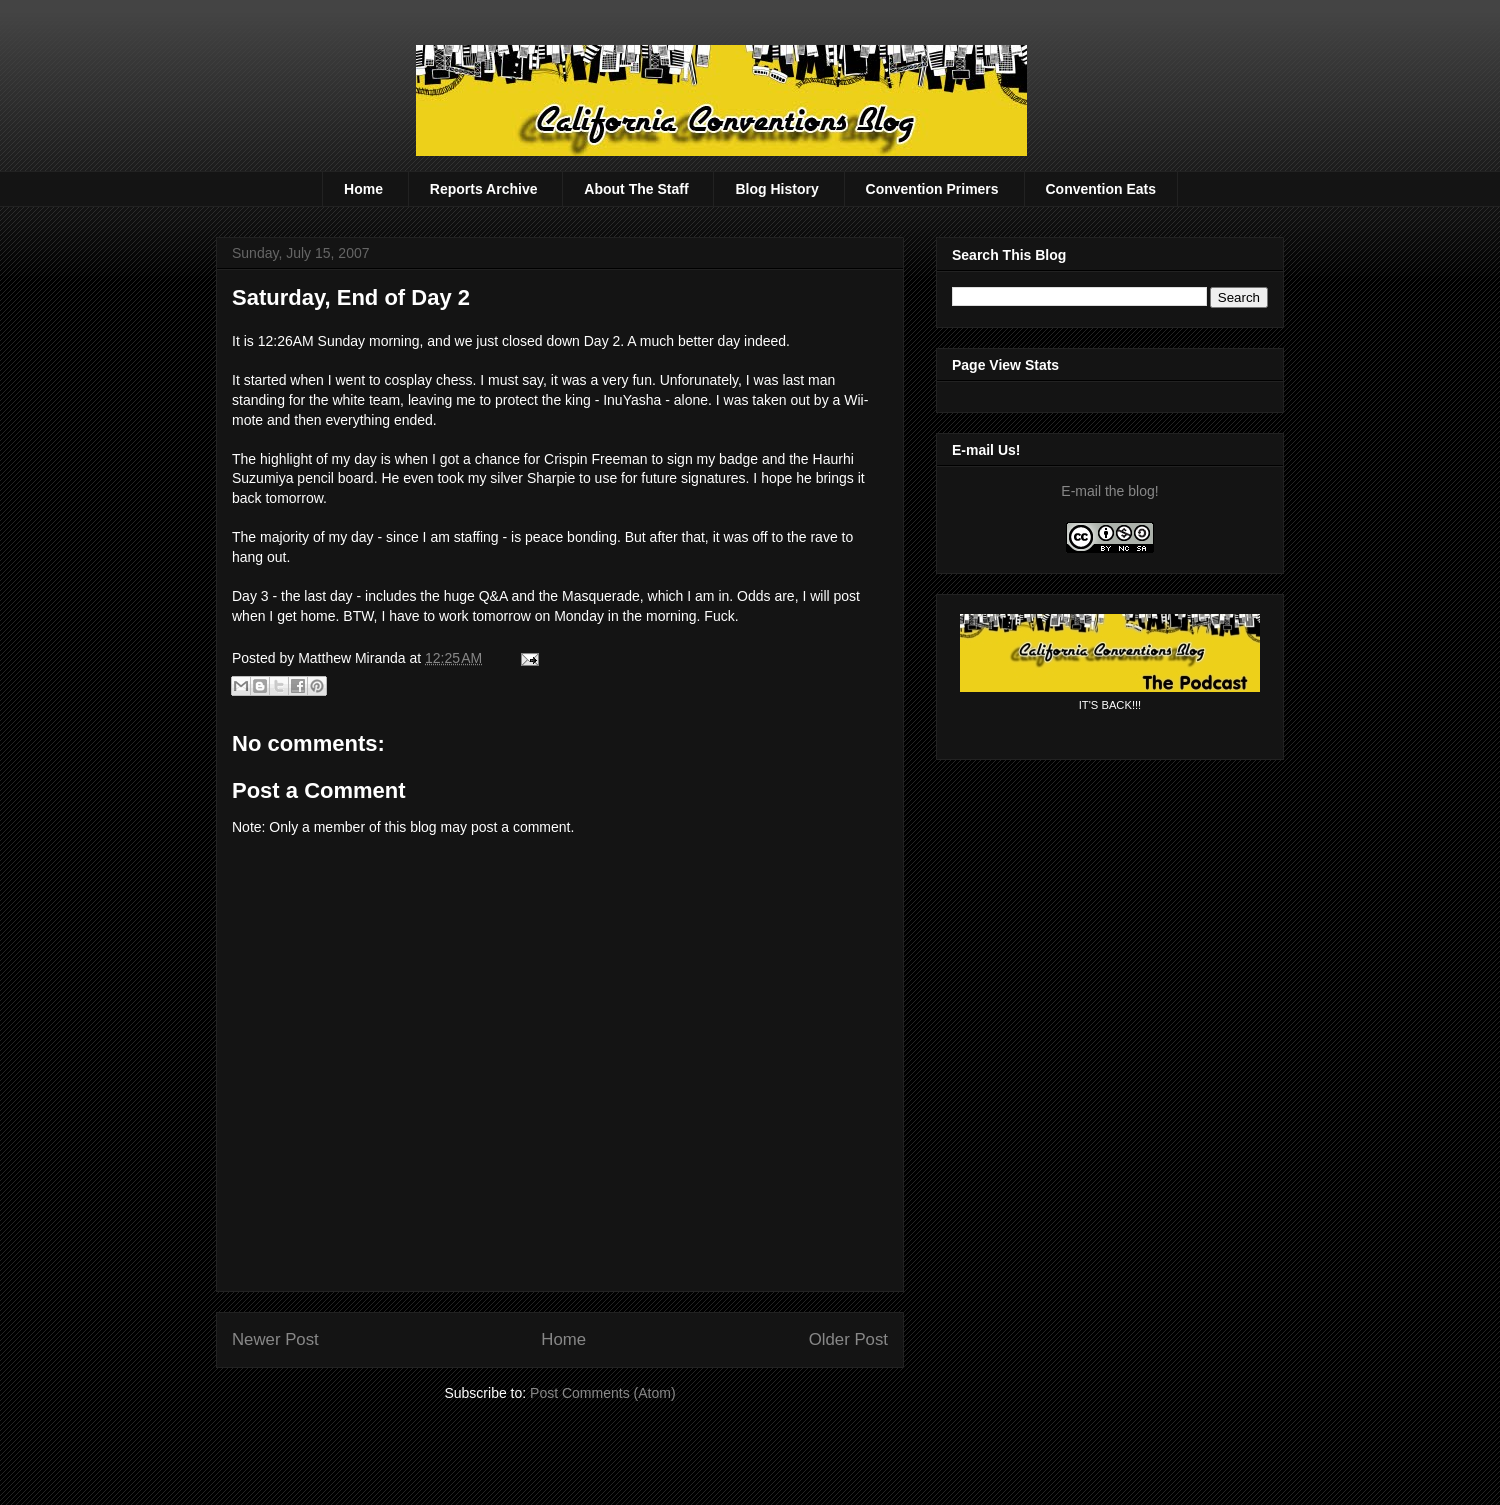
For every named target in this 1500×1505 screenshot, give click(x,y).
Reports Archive (484, 189)
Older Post (848, 1339)
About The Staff (636, 189)
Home (363, 189)
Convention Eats (1101, 189)
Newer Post (275, 1339)
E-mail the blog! (1109, 491)
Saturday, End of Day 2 (351, 297)
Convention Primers (932, 189)
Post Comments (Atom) (602, 1393)
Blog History (776, 189)
